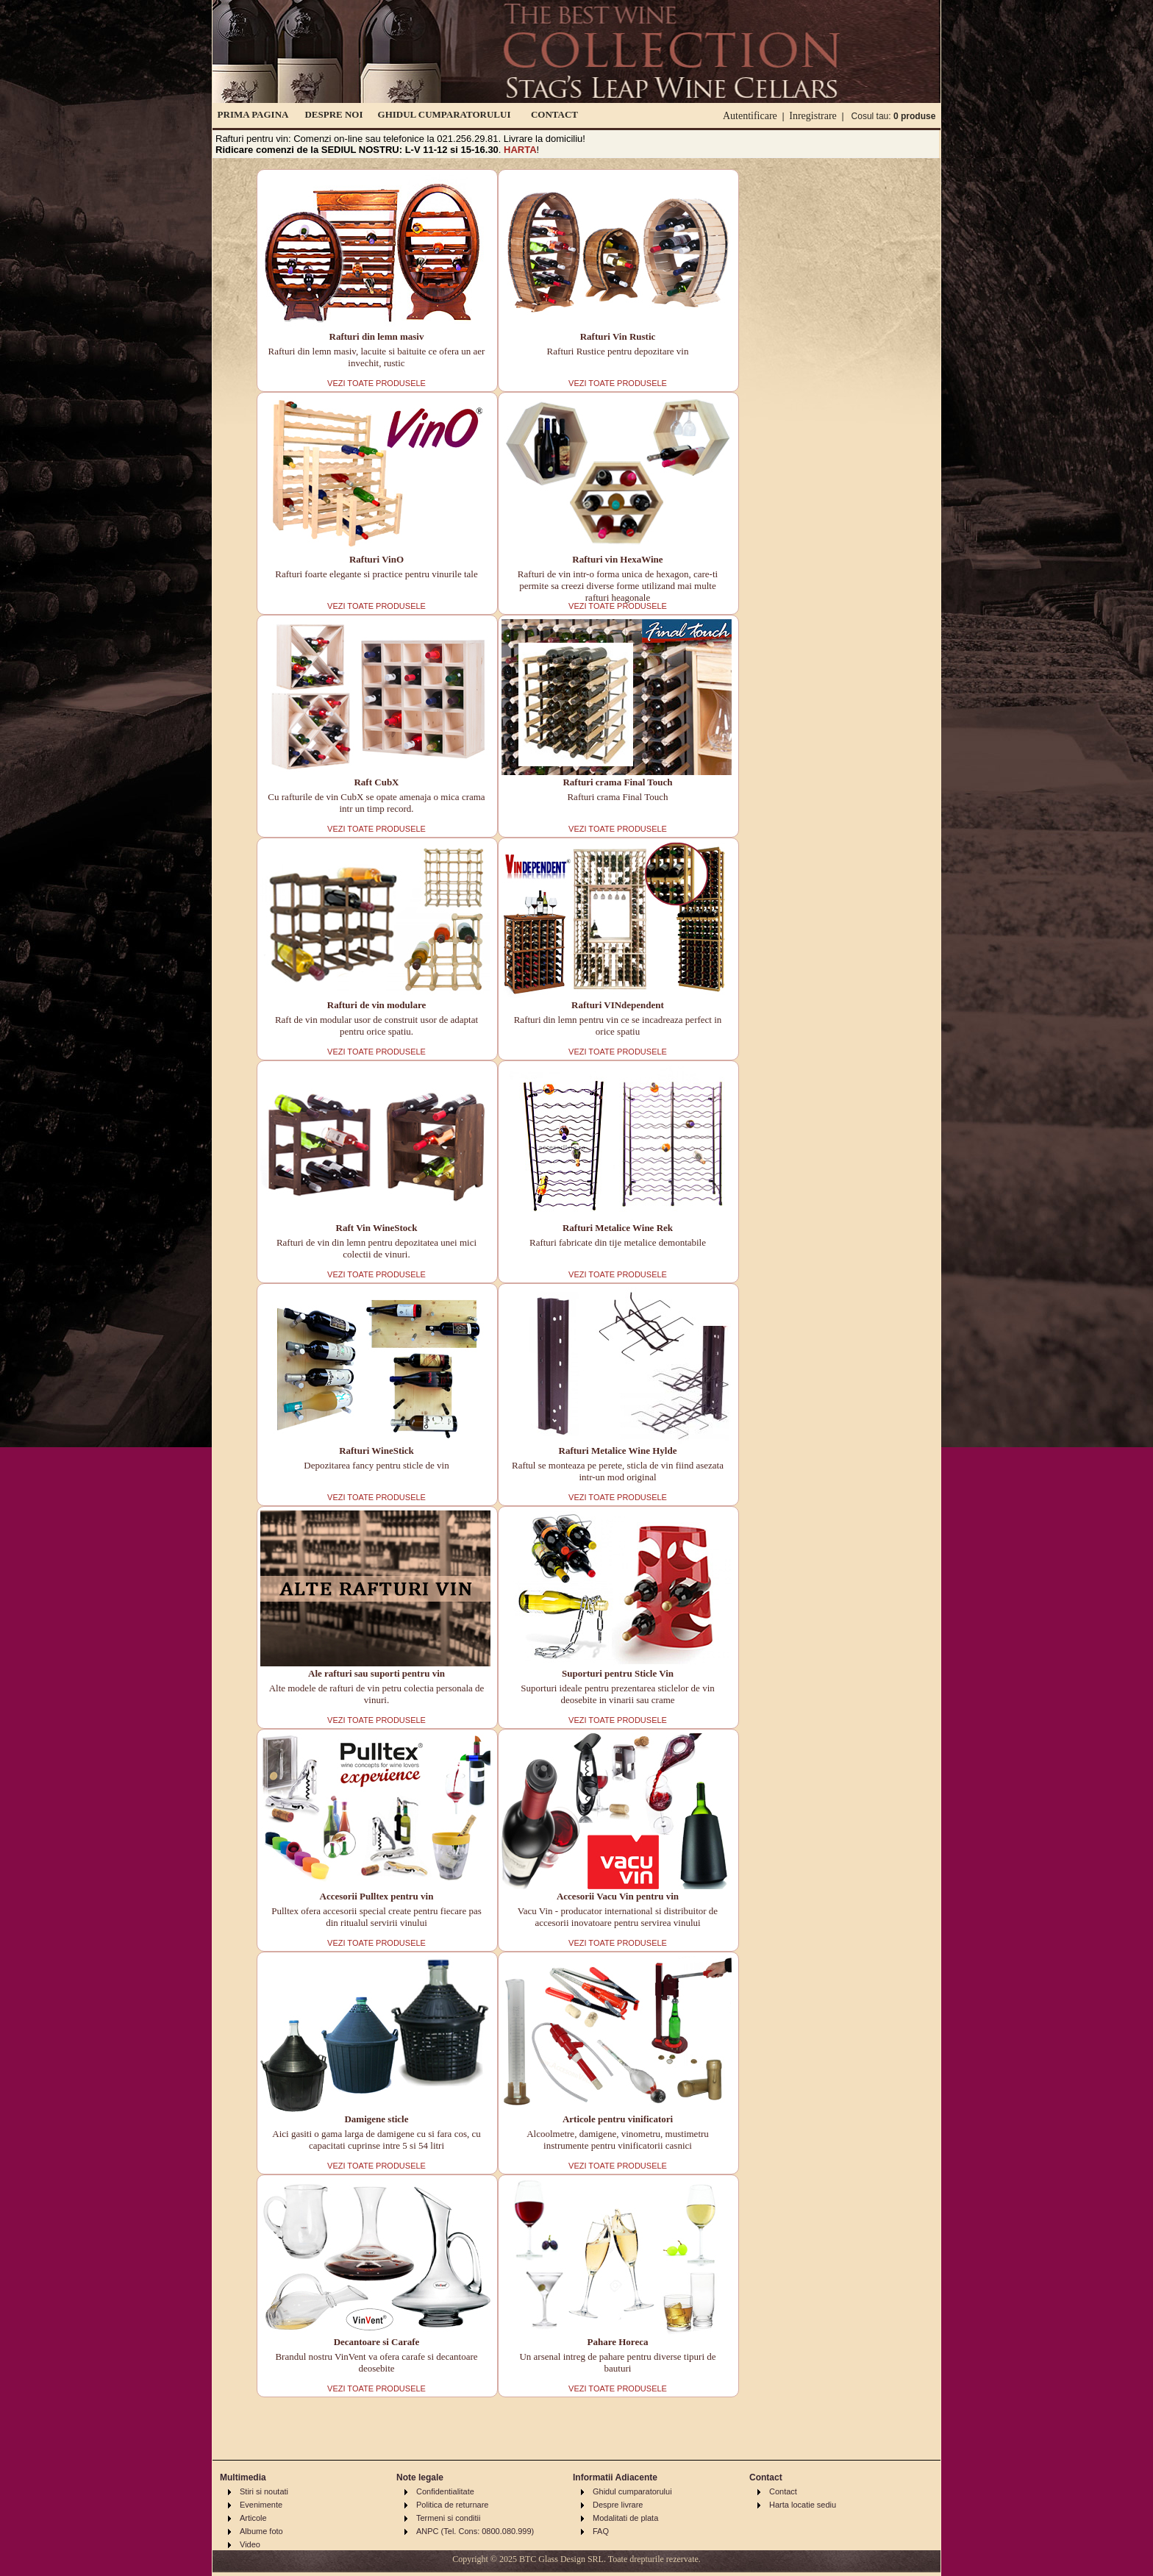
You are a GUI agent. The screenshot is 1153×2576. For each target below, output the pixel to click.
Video (250, 2544)
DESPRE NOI (333, 114)
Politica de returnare (452, 2504)
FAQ (601, 2531)
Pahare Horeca (618, 2341)
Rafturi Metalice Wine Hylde (618, 1450)
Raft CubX (376, 782)
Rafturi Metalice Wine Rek (618, 1227)
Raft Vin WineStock (377, 1227)
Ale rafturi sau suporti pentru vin (376, 1673)
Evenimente (261, 2504)
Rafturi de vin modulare (376, 1004)
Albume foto (261, 2531)
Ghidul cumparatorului (632, 2491)
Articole (253, 2517)
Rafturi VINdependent (617, 1004)
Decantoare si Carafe (377, 2341)
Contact (783, 2491)
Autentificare (750, 115)
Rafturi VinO (376, 559)
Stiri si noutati (264, 2491)
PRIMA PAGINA (253, 114)
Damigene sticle (376, 2118)
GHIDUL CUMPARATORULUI (444, 114)
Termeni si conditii (448, 2517)
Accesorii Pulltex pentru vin (377, 1896)
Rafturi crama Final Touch (617, 782)
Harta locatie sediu (802, 2504)
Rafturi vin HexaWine (617, 559)
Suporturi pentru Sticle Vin (618, 1673)
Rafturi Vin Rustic (618, 336)
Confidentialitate (445, 2491)
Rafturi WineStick (376, 1450)
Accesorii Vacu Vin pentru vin (618, 1896)
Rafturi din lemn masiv (376, 336)
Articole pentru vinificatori (618, 2118)
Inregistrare (813, 115)
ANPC (427, 2531)
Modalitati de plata (625, 2517)
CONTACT (554, 114)
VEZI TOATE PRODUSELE (376, 383)
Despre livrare (618, 2504)
